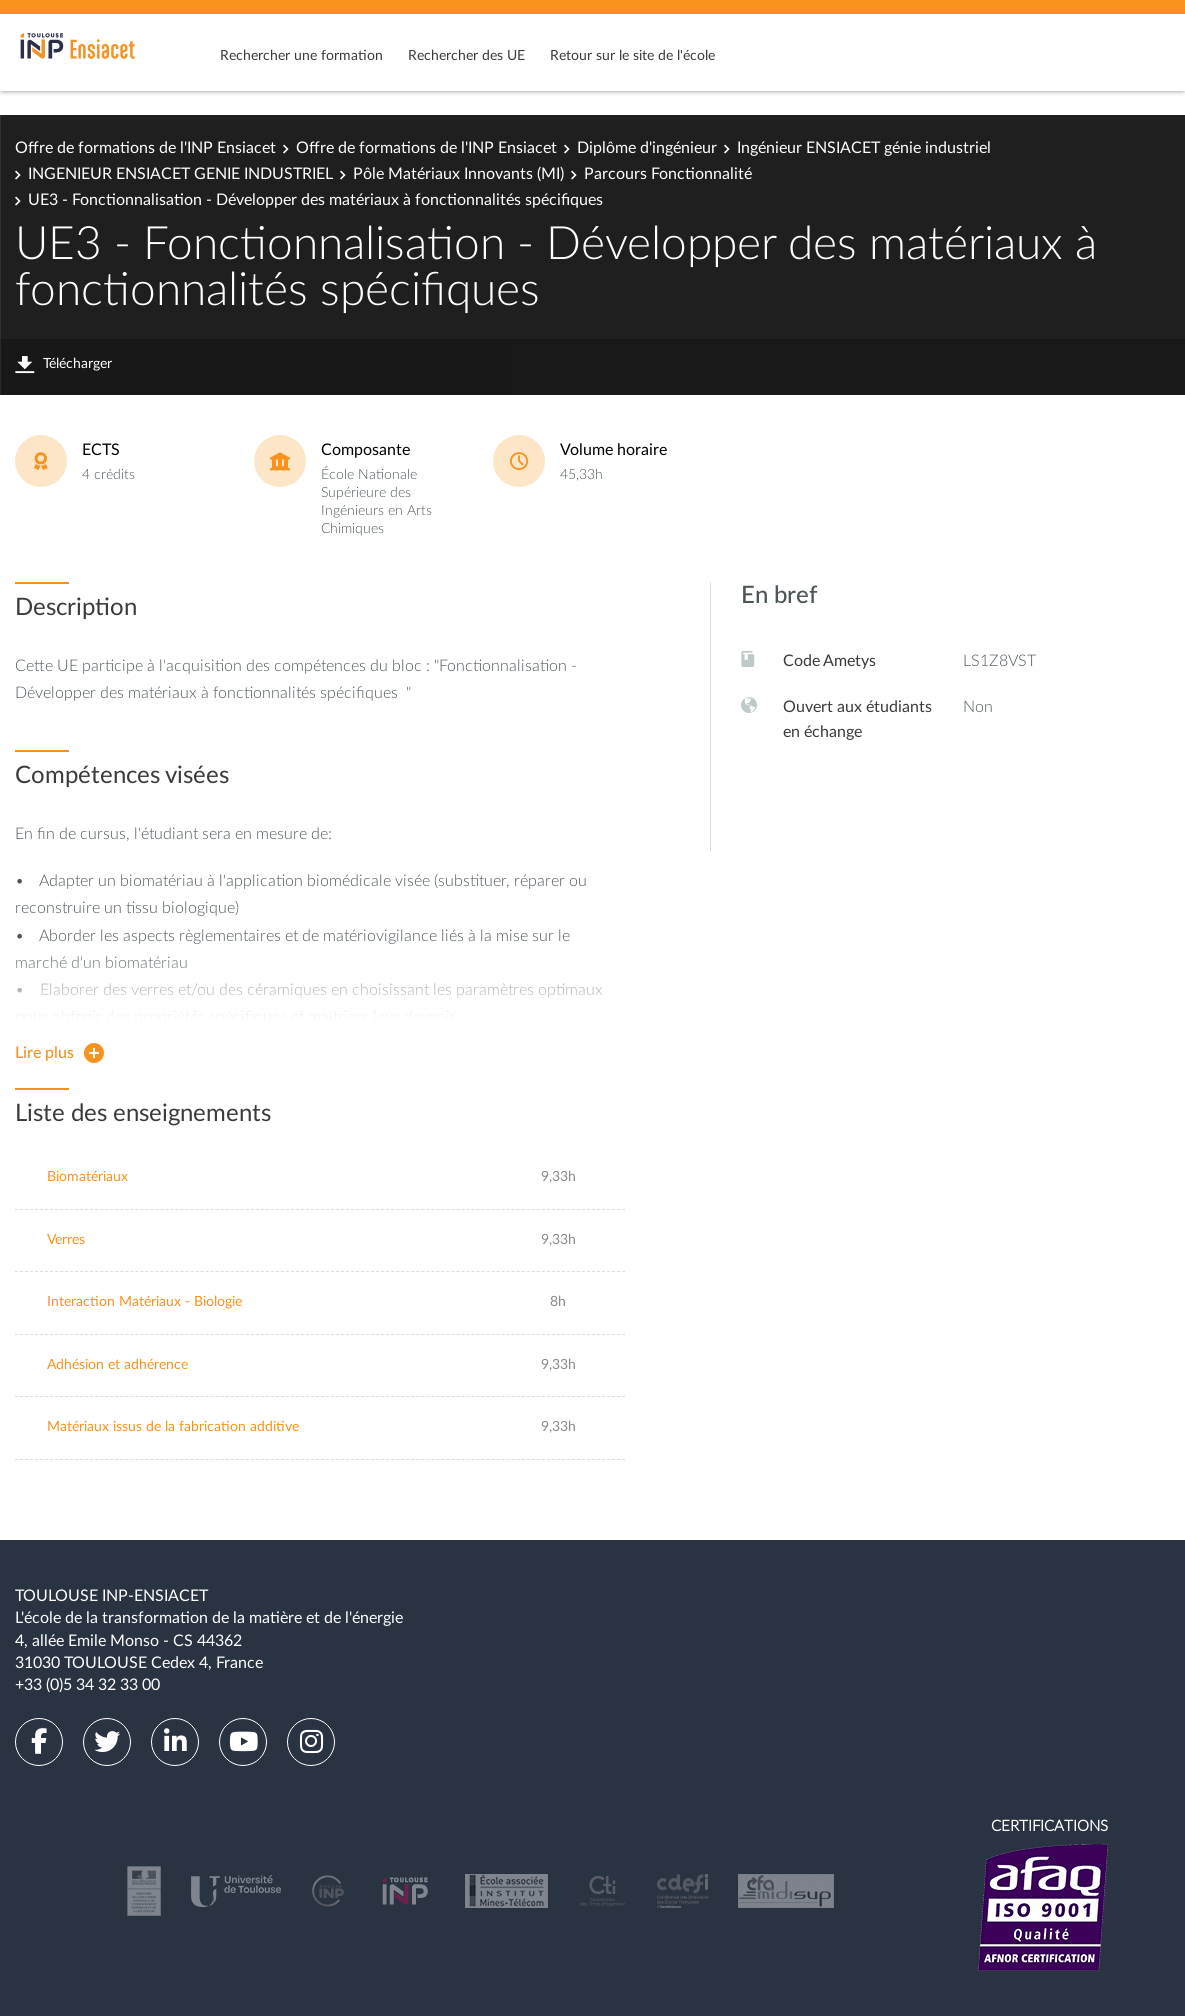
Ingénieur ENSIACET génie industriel (864, 148)
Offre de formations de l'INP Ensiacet (145, 148)
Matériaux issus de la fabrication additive (173, 1427)
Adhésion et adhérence (117, 1365)
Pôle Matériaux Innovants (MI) (458, 174)
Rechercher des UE (466, 56)
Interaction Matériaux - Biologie (144, 1302)
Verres (66, 1240)
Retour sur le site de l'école (632, 56)
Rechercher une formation (301, 56)
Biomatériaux (87, 1177)
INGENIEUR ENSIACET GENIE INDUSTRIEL (180, 174)
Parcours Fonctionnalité (668, 174)
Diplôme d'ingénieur (647, 148)
